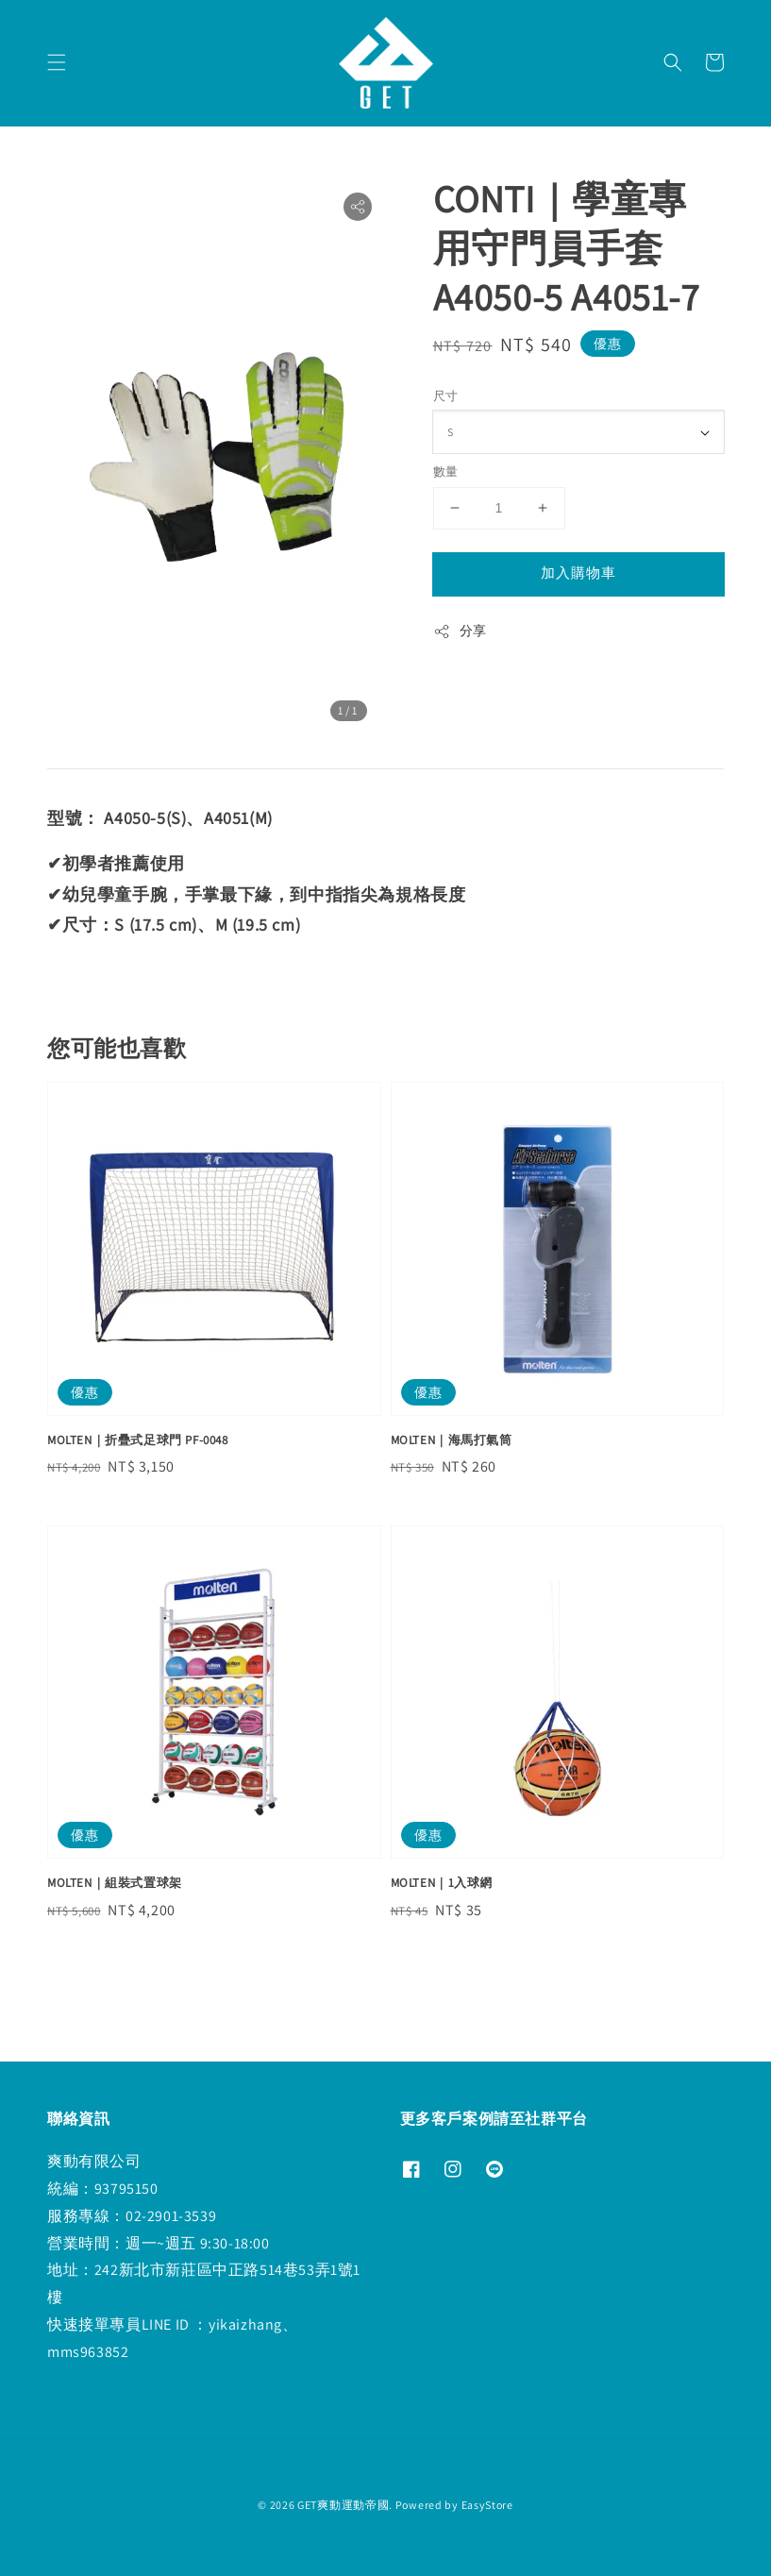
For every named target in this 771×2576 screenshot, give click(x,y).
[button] (56, 62)
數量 (446, 471)
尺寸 (446, 396)
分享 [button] (460, 631)
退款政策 (385, 2538)
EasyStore (487, 2505)
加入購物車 (578, 572)
